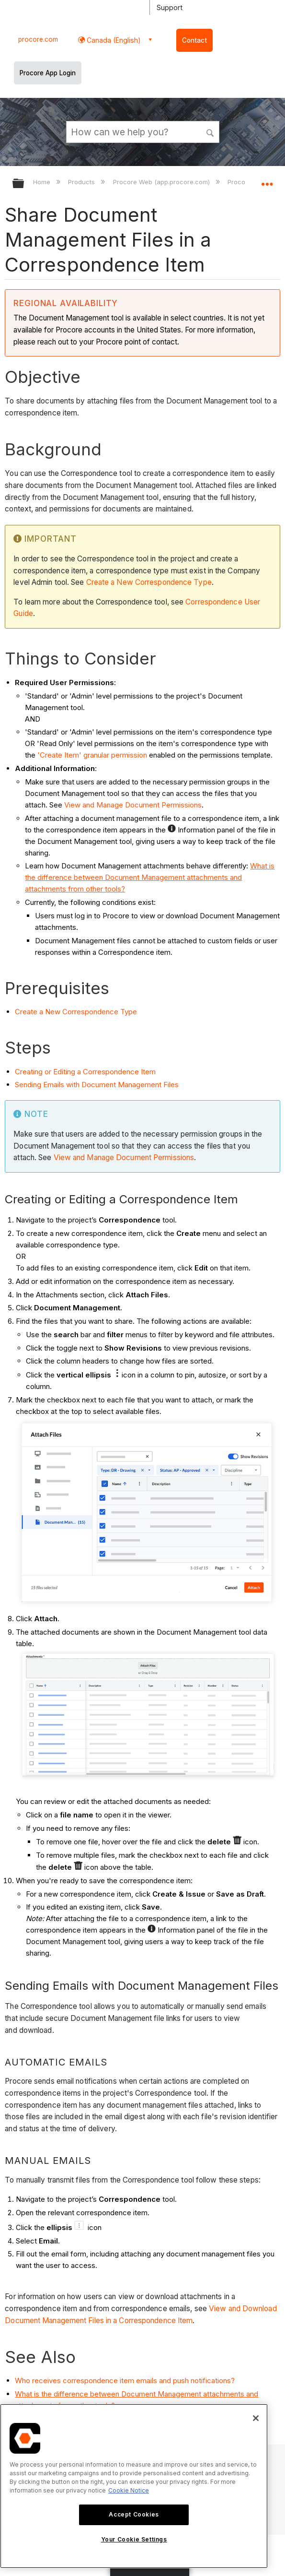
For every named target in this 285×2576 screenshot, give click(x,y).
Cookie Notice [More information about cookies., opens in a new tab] (128, 2490)
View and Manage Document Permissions (133, 804)
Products (82, 182)
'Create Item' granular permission (92, 755)
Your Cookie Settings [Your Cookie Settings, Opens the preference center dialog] (134, 2539)
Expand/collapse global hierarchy (24, 184)
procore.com (38, 39)
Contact (194, 40)
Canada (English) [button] (113, 40)
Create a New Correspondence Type (149, 582)
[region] (134, 2486)
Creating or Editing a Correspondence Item (85, 1071)
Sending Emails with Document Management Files (97, 1084)
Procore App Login (48, 73)
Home (42, 182)
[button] (210, 131)
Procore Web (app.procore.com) (162, 182)
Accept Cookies (134, 2514)
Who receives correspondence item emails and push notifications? (125, 2380)
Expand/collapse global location (267, 180)
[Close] (255, 2418)
